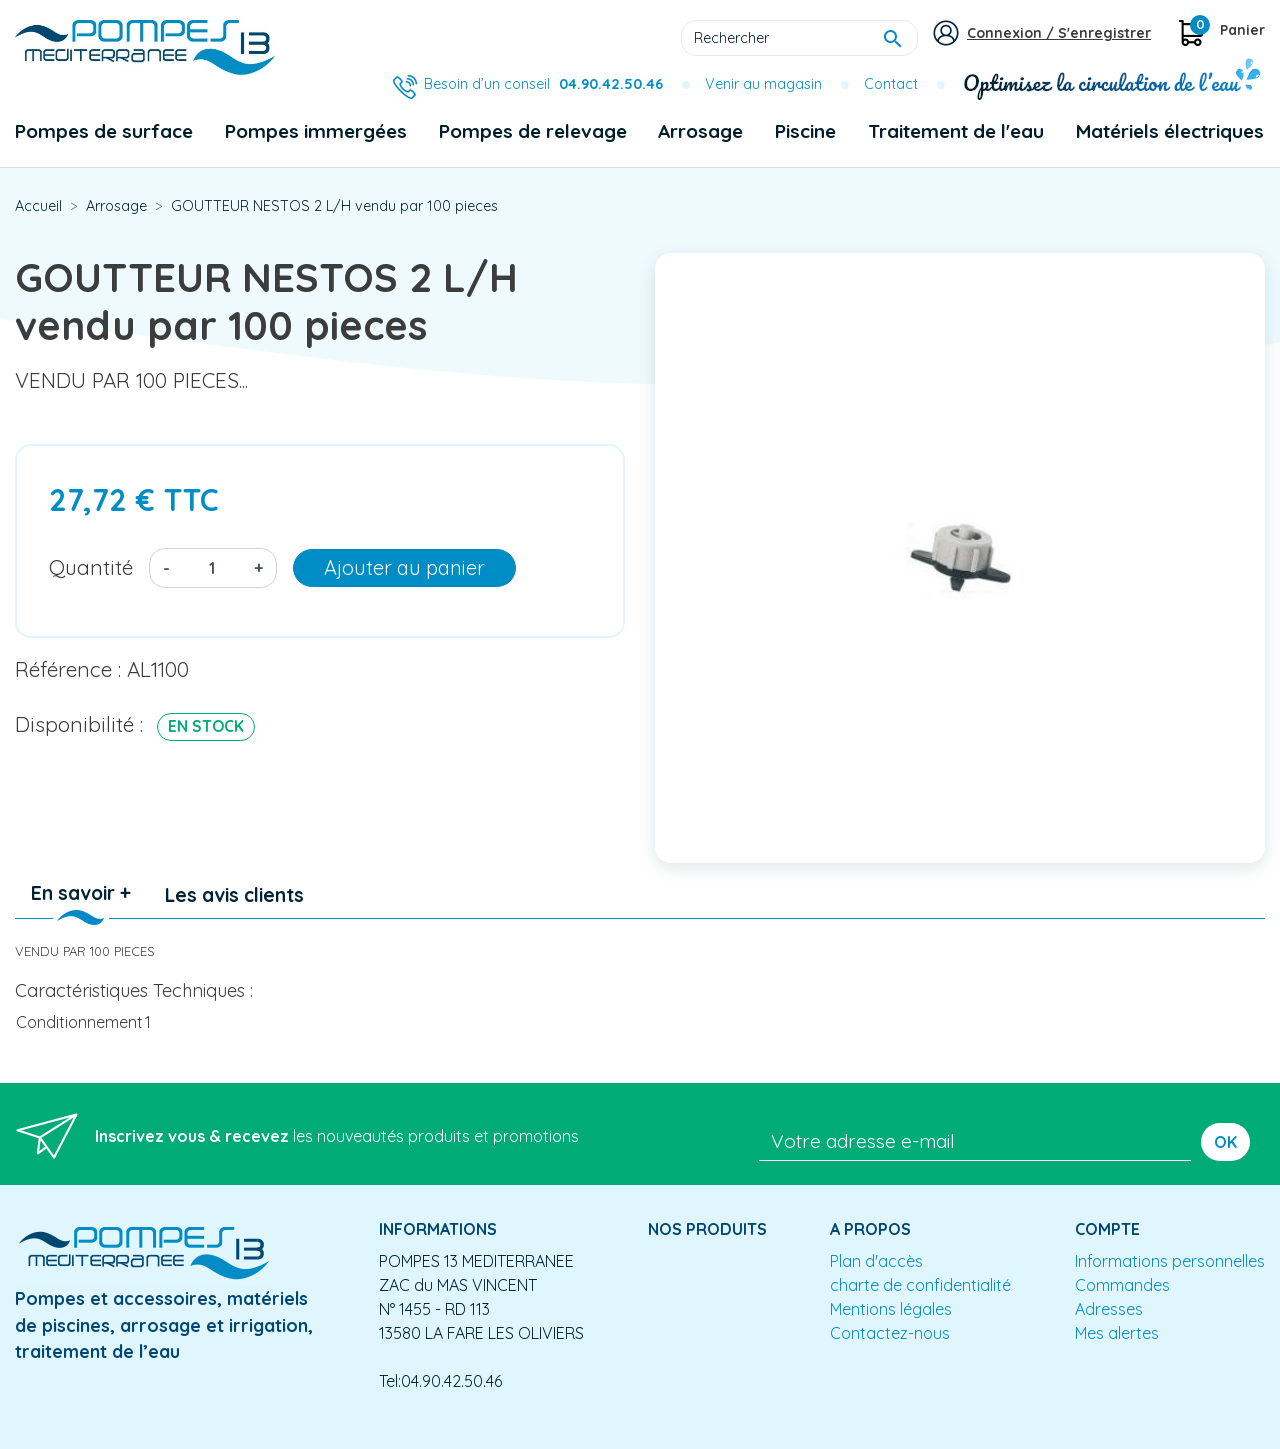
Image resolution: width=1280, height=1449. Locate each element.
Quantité (91, 567)
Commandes (1122, 1285)
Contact (891, 84)
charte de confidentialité (920, 1285)
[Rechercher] (799, 38)
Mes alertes (1117, 1333)
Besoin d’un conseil (543, 84)
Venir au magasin (763, 84)
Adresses (1109, 1309)
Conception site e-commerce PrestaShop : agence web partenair (397, 1433)
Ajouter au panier (404, 567)
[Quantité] (212, 568)
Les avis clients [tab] (234, 895)
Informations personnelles (1170, 1261)
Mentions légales (891, 1309)
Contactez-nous (890, 1333)
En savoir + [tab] (81, 893)
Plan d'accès (876, 1261)
